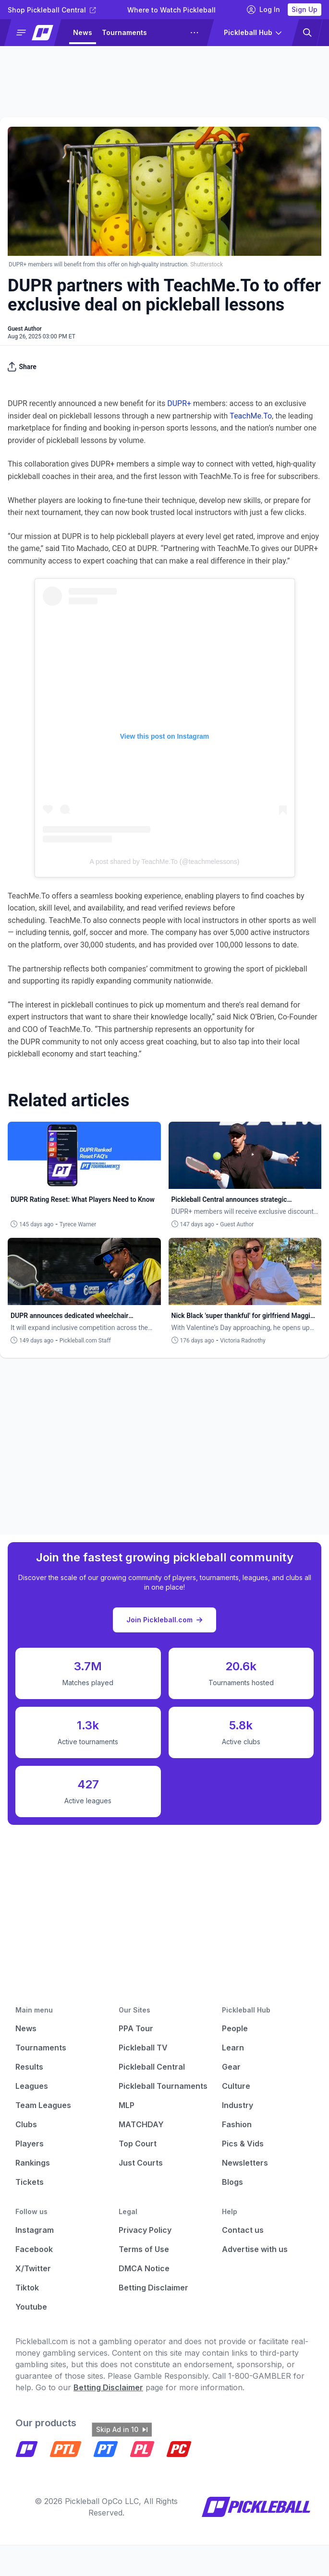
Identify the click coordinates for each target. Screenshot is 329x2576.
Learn (233, 2047)
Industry (237, 2105)
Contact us (243, 2230)
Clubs (26, 2124)
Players (29, 2143)
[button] (37, 32)
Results (29, 2067)
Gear (231, 2067)
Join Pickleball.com (164, 1620)
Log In (263, 9)
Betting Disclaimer (153, 2287)
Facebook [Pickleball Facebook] (34, 2249)
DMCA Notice (144, 2268)
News (82, 32)
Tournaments (124, 32)
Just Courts (141, 2163)
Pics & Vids (243, 2143)
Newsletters (245, 2163)
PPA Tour (136, 2028)
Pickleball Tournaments (163, 2086)
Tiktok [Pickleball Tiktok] (27, 2287)
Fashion (237, 2124)
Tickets (29, 2182)
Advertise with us (255, 2249)
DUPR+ (179, 403)
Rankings (32, 2163)
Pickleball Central (152, 2067)
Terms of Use (144, 2249)
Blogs (232, 2182)
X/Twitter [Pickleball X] (33, 2268)
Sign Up (304, 9)
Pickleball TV (143, 2047)
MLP (126, 2105)
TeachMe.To (251, 415)
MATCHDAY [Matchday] (141, 2124)
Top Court (138, 2143)
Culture (236, 2086)
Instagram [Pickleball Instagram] (34, 2230)
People (235, 2028)
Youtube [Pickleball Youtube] (31, 2307)
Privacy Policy (145, 2230)
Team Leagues (43, 2105)
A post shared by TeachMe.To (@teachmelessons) (165, 861)
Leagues (31, 2086)
